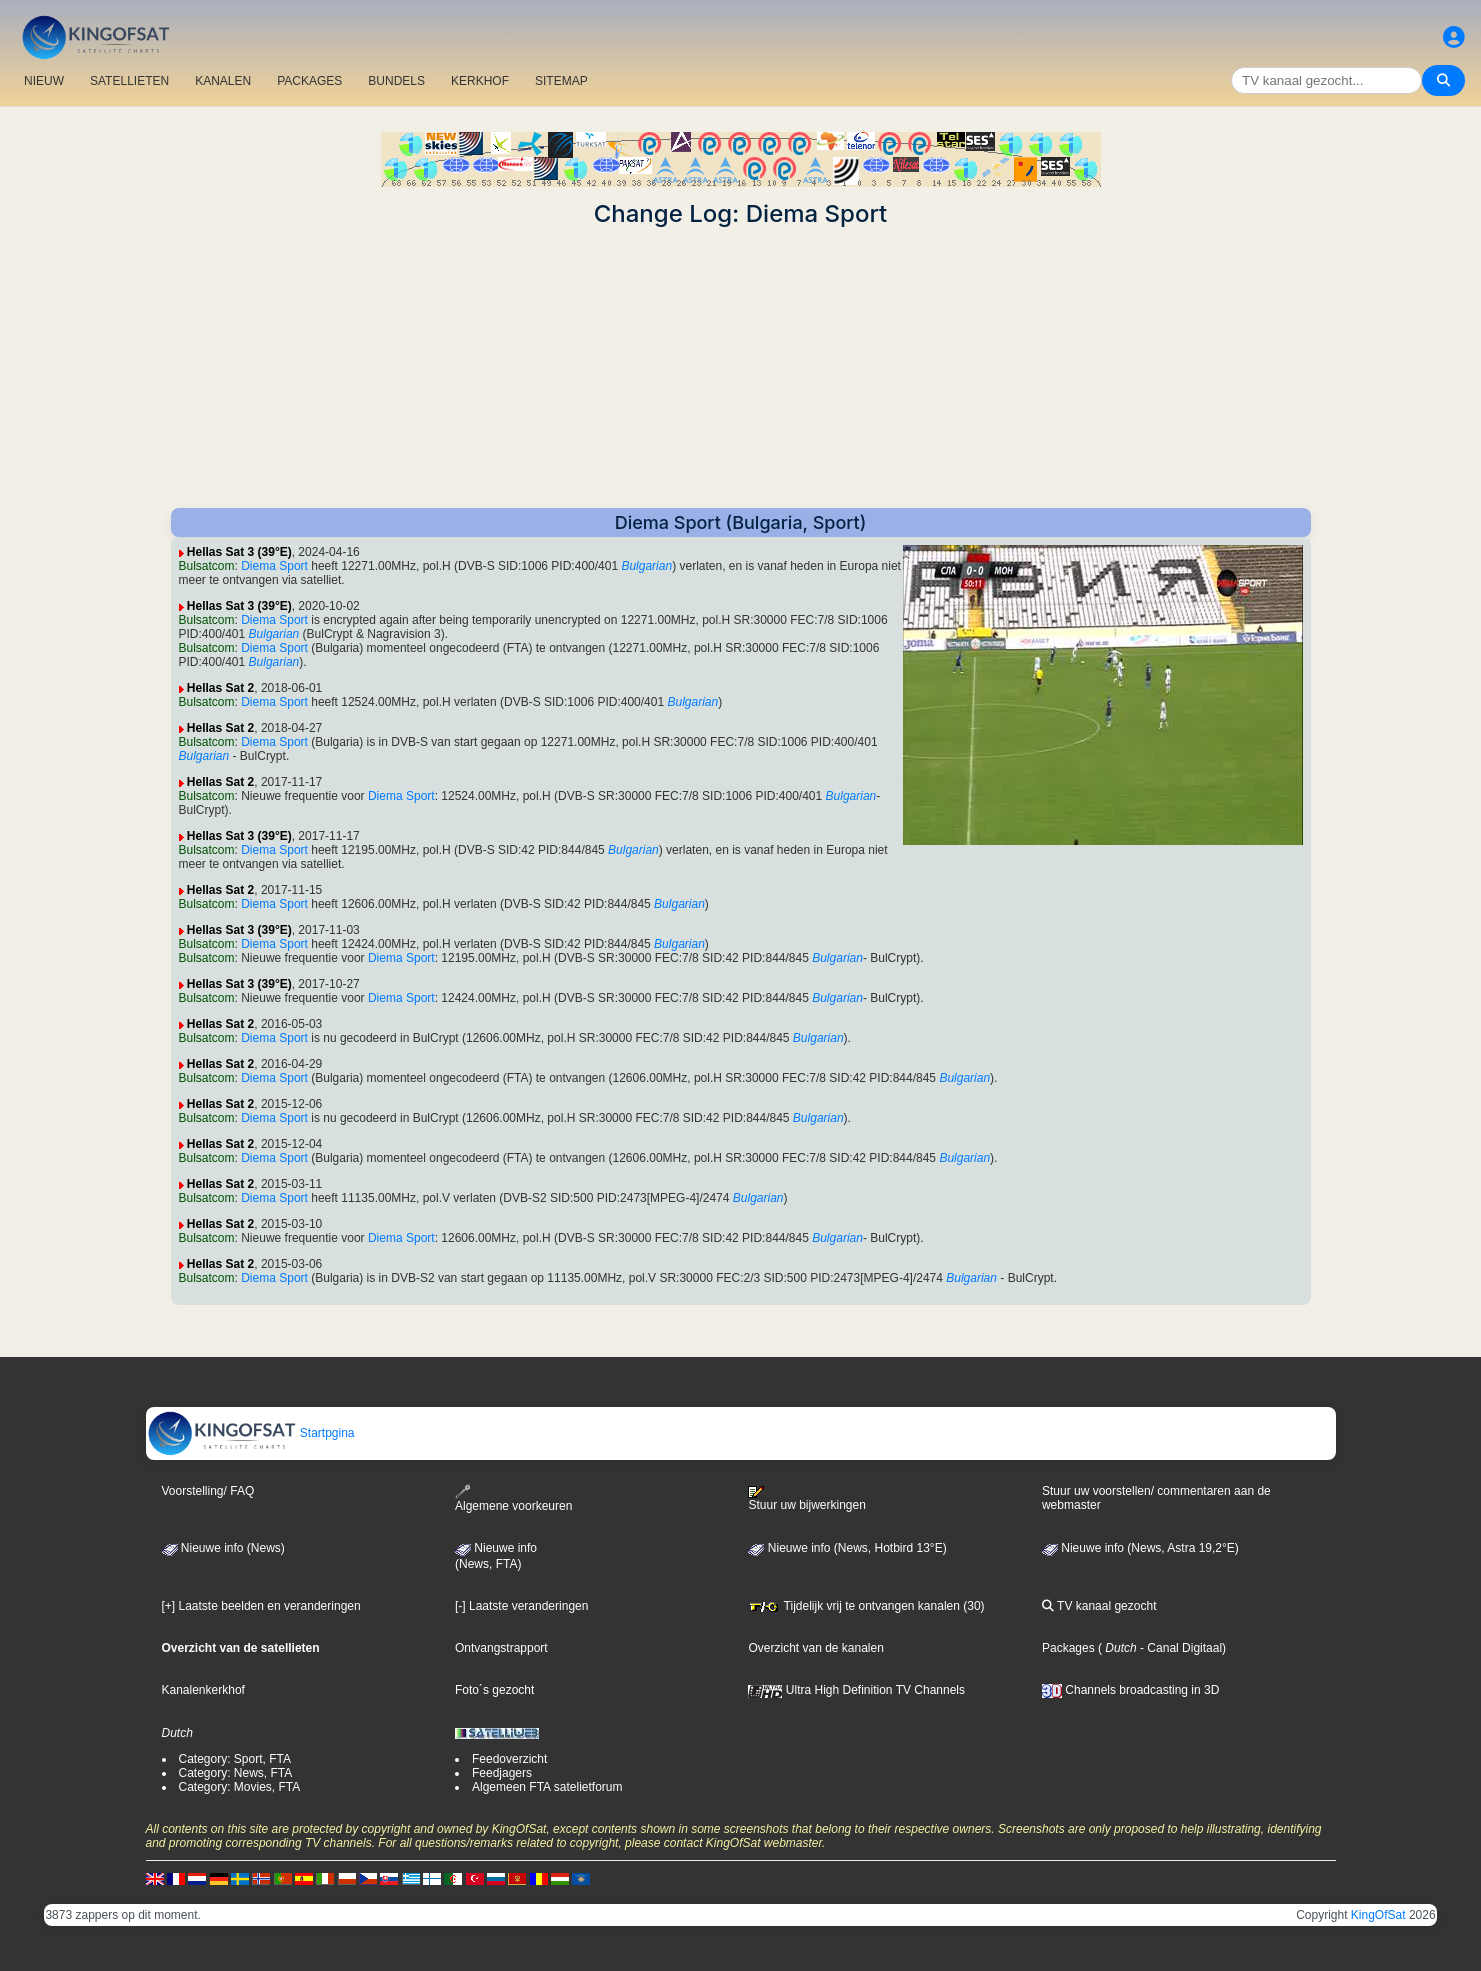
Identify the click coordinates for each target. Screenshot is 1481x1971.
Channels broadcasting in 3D (1130, 1690)
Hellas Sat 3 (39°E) (239, 552)
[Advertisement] (741, 368)
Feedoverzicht (509, 1759)
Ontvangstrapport (501, 1648)
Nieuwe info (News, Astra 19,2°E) (1140, 1548)
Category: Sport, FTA (235, 1759)
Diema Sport (274, 566)
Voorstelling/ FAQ (208, 1491)
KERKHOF (480, 81)
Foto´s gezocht (494, 1690)
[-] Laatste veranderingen (521, 1606)
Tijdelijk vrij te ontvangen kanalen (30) (866, 1606)
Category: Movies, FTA (240, 1787)
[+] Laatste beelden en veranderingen (261, 1606)
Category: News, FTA (236, 1773)
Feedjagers (502, 1773)
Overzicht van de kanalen (815, 1648)
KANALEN (223, 81)
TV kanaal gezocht (1099, 1606)
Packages (1068, 1648)
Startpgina (251, 1433)
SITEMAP (561, 81)
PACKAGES (309, 81)
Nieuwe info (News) (223, 1548)
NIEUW (44, 81)
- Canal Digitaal (1179, 1648)
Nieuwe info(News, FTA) (496, 1556)
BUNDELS (396, 81)
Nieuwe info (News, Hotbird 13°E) (847, 1548)
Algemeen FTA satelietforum (547, 1787)
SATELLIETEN (129, 81)
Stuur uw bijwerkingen (806, 1499)
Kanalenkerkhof (203, 1690)
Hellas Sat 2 (220, 688)
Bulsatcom (207, 566)
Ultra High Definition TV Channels (856, 1690)
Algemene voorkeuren (513, 1498)
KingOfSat (1378, 1915)
